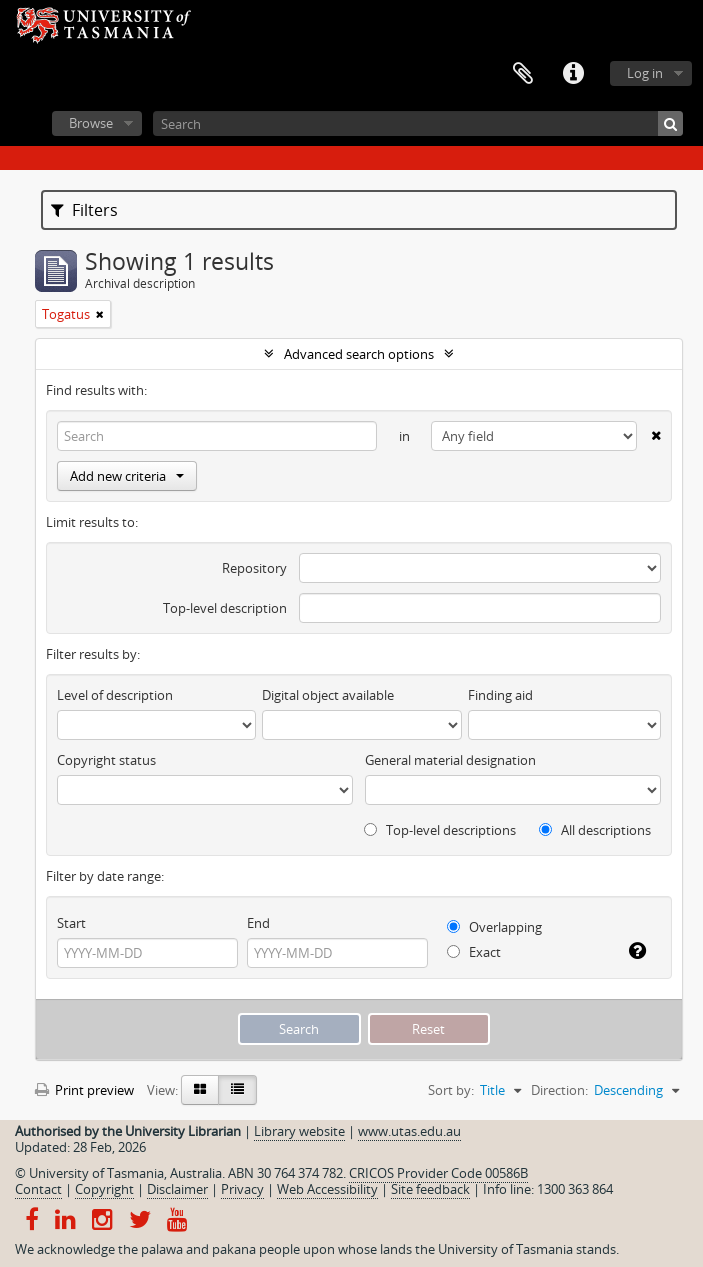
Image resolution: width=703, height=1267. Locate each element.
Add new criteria (127, 476)
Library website (299, 1131)
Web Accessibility (327, 1189)
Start (71, 923)
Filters (84, 210)
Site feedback (430, 1189)
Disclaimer (177, 1189)
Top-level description (225, 608)
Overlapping (494, 927)
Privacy (242, 1189)
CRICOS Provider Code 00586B (438, 1173)
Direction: (559, 1090)
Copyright (104, 1189)
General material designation (450, 760)
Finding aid (500, 695)
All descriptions (595, 830)
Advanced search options (359, 354)
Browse (91, 123)
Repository (254, 568)
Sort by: (451, 1090)
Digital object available (328, 695)
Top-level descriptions (440, 830)
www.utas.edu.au (409, 1131)
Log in (645, 73)
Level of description (115, 695)
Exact (474, 952)
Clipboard (523, 74)
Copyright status (106, 760)
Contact (38, 1189)
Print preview (84, 1090)
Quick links (573, 74)
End (258, 923)
